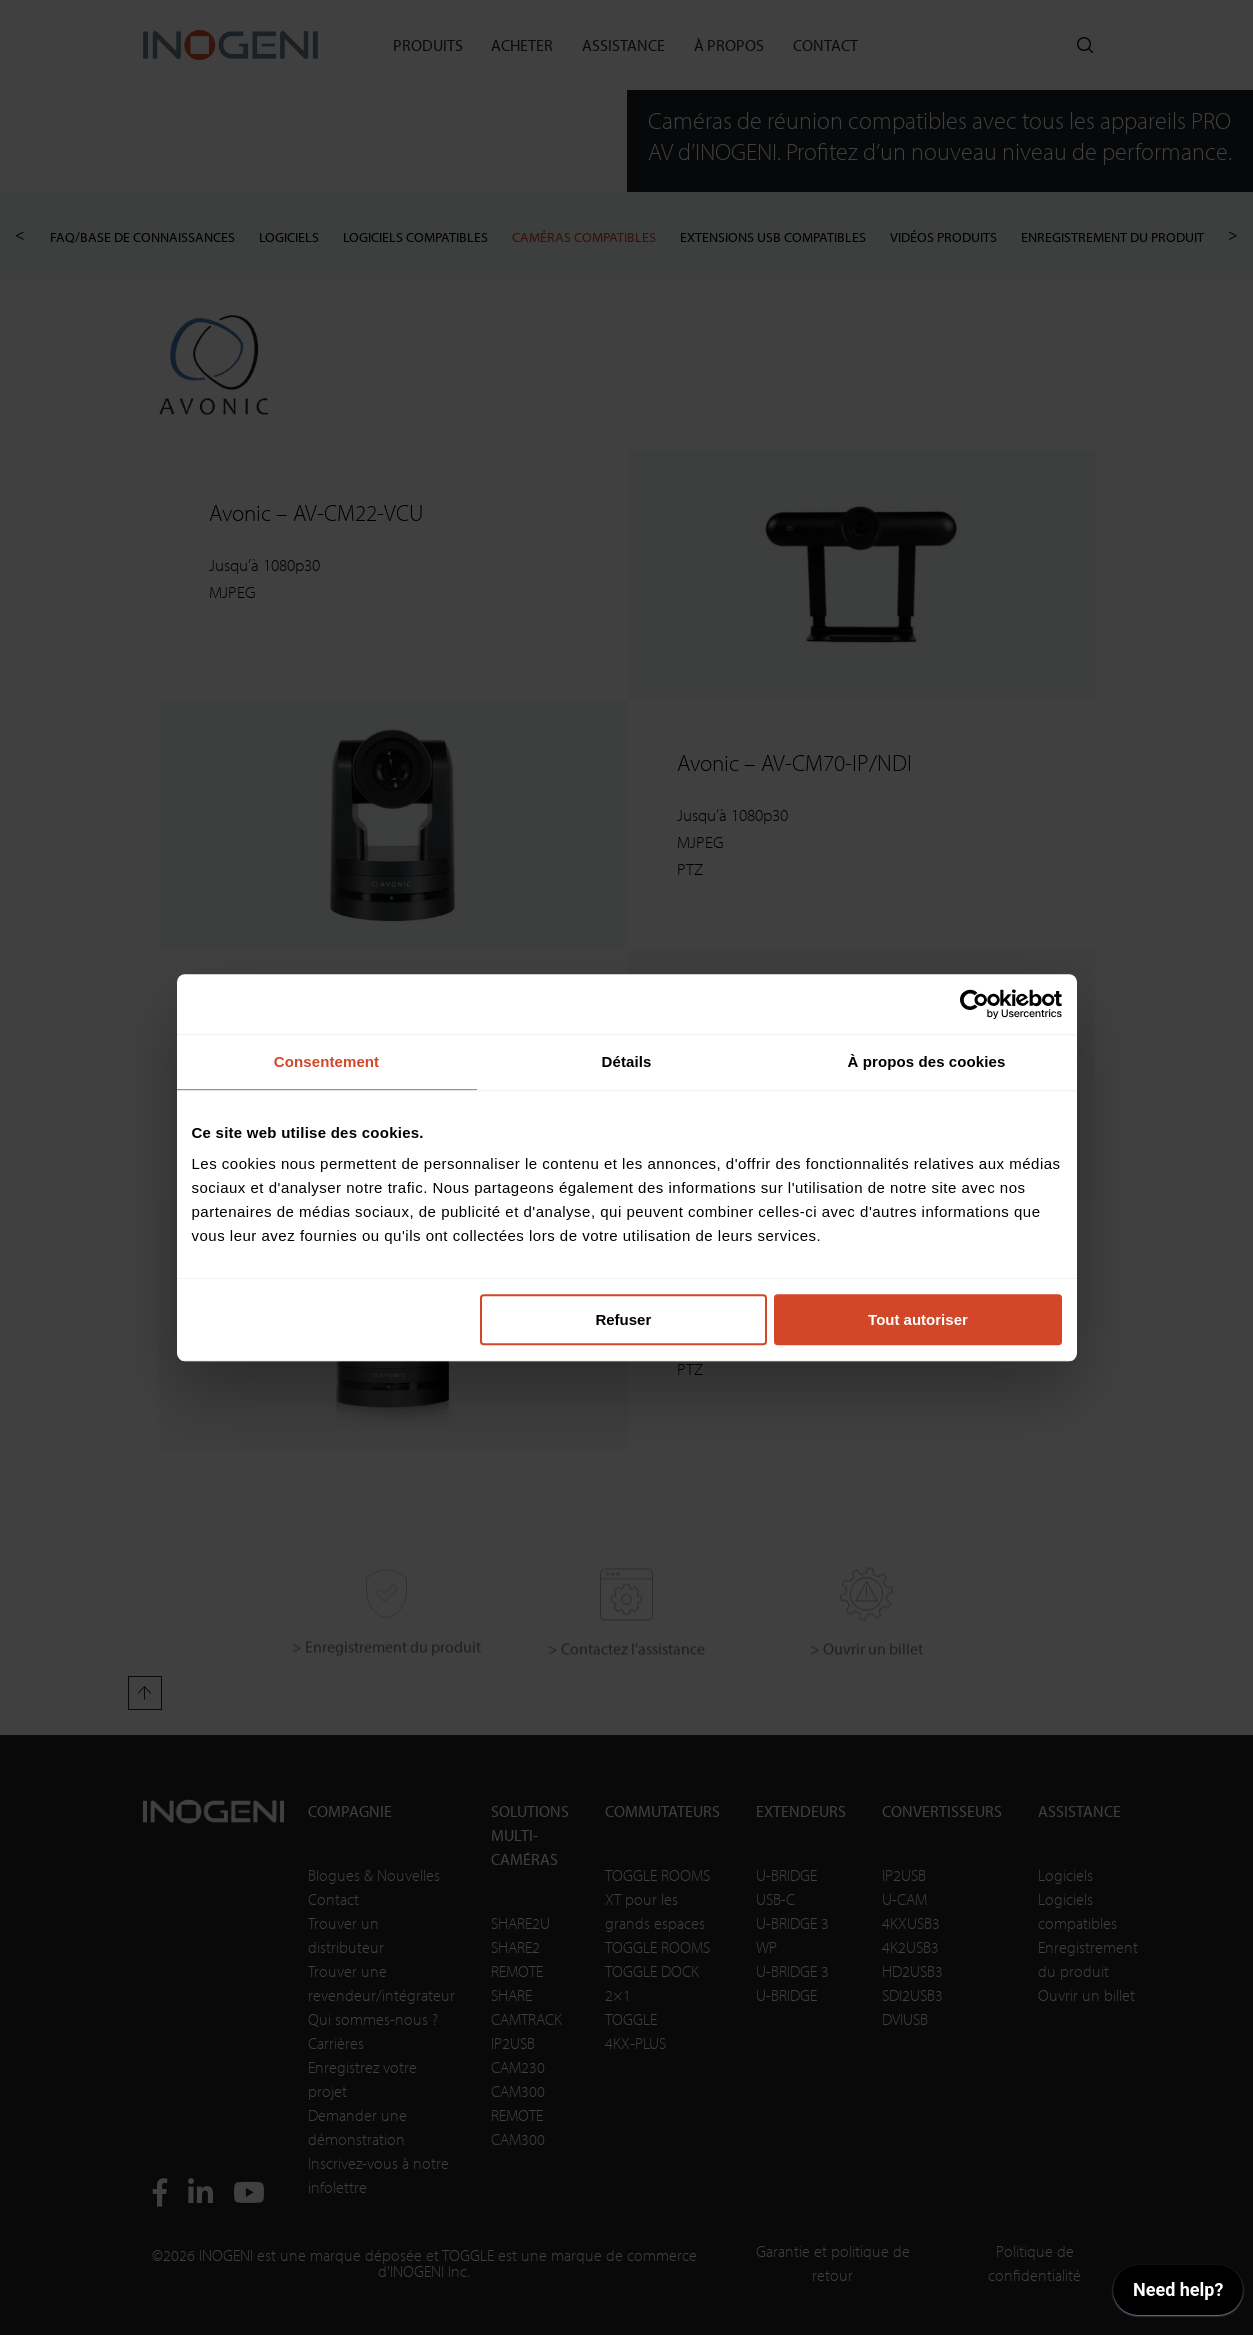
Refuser (623, 1319)
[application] (1178, 2295)
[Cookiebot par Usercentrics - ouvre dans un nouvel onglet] (974, 1004)
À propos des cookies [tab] (927, 1061)
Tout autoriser (918, 1319)
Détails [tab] (627, 1061)
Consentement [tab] (326, 1061)
